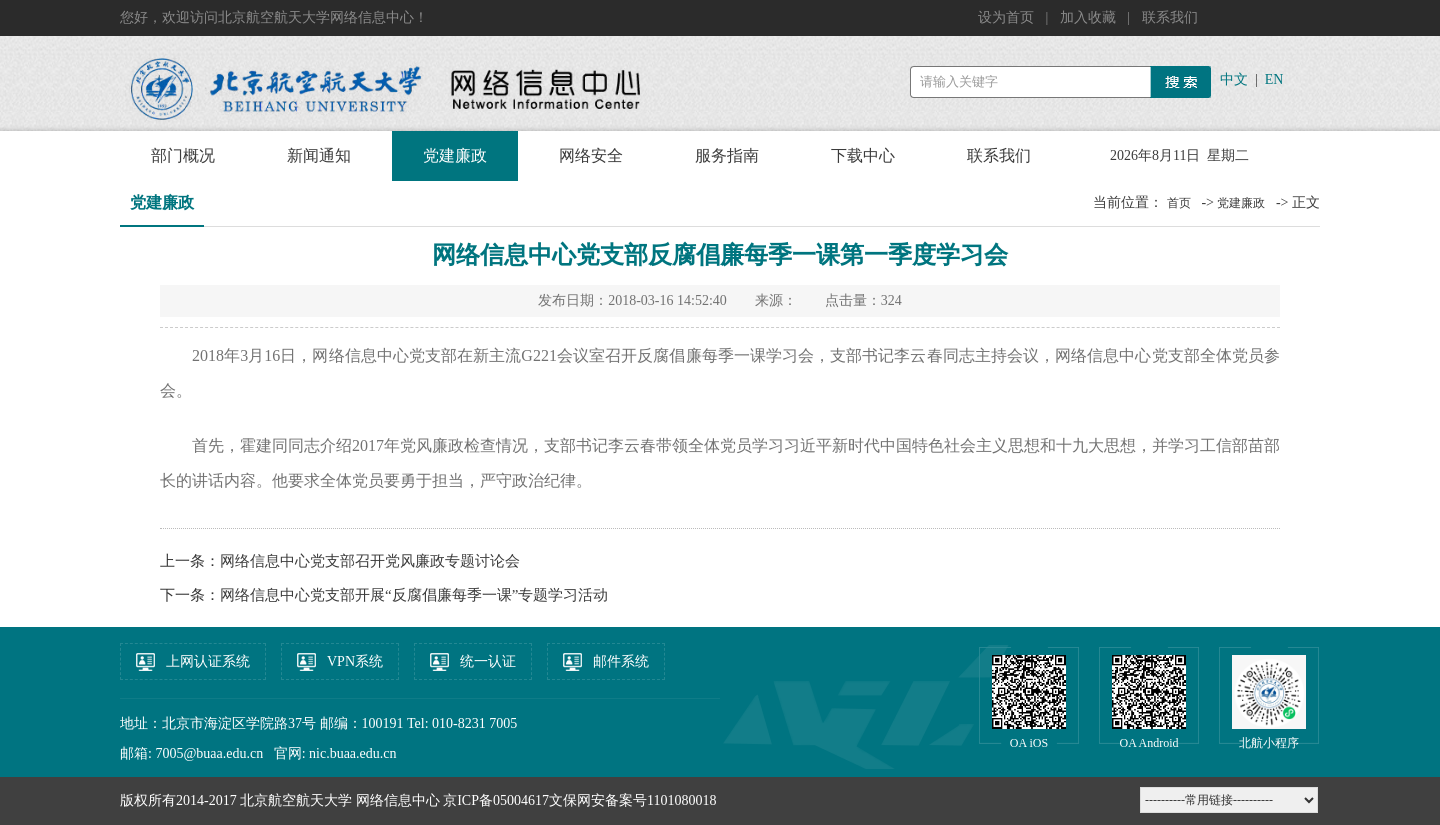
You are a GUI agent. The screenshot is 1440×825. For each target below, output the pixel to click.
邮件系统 (621, 661)
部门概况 (183, 155)
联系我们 (1170, 17)
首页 (1179, 203)
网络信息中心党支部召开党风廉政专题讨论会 (370, 561)
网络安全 (591, 155)
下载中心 (863, 155)
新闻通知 (319, 155)
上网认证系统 (208, 661)
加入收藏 (1090, 17)
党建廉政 (455, 155)
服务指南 (727, 155)
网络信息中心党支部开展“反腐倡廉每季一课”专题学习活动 (414, 595)
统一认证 (488, 661)
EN (1274, 79)
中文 (1234, 79)
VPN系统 (355, 661)
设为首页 (1008, 17)
